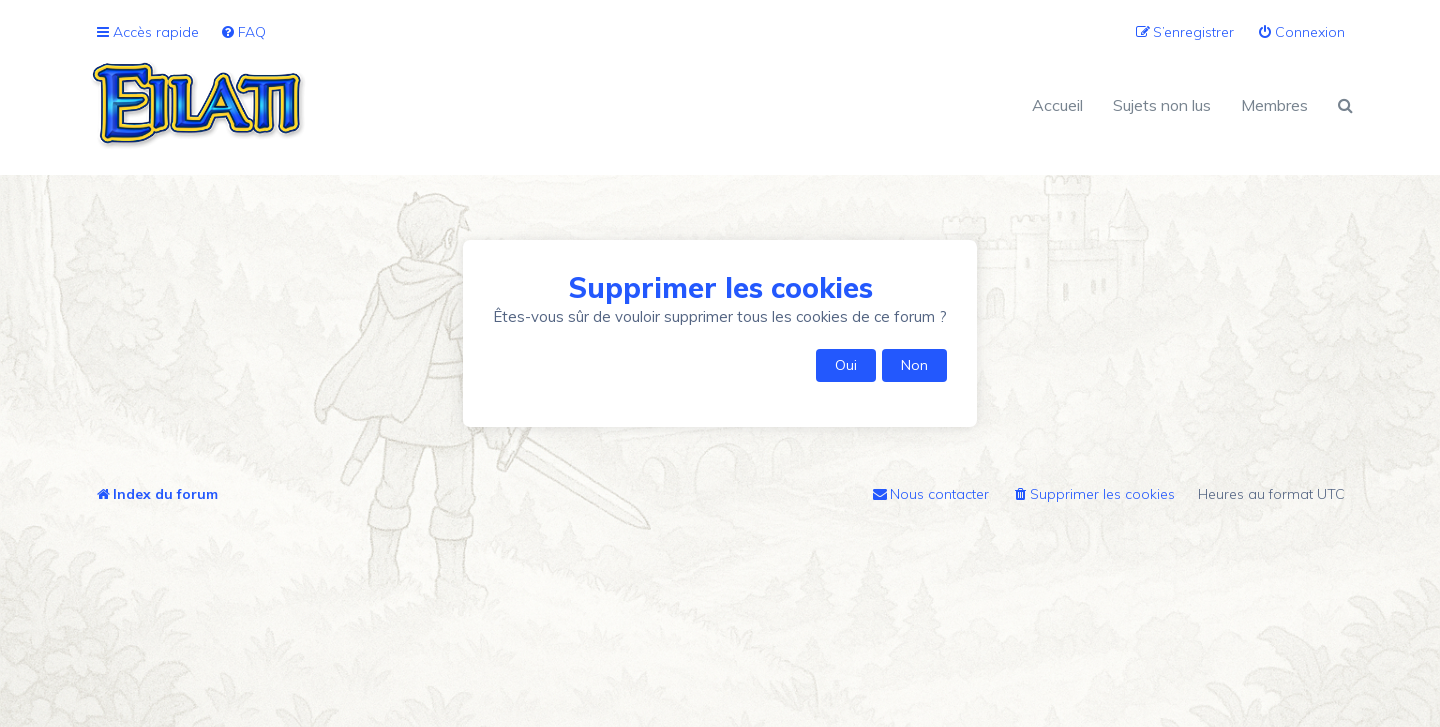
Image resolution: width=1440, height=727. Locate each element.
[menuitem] (243, 32)
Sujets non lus (1162, 105)
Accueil (1057, 105)
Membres (1274, 105)
